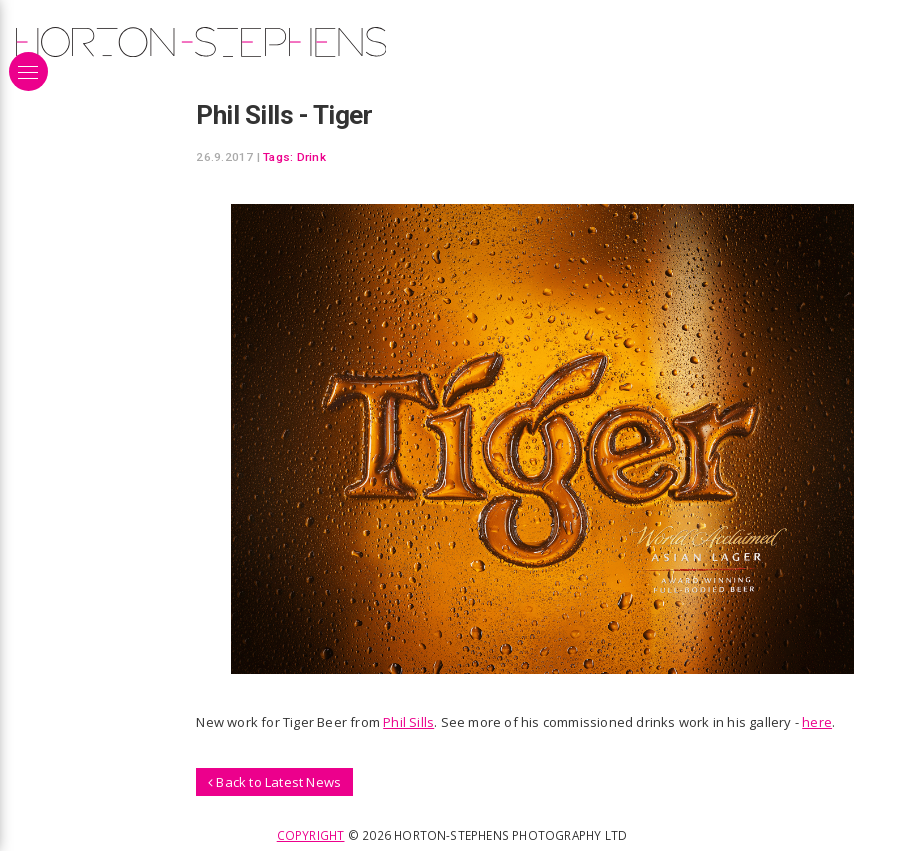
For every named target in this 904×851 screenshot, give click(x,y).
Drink (311, 157)
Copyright (311, 835)
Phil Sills (408, 722)
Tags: (278, 157)
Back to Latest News (274, 782)
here (817, 722)
